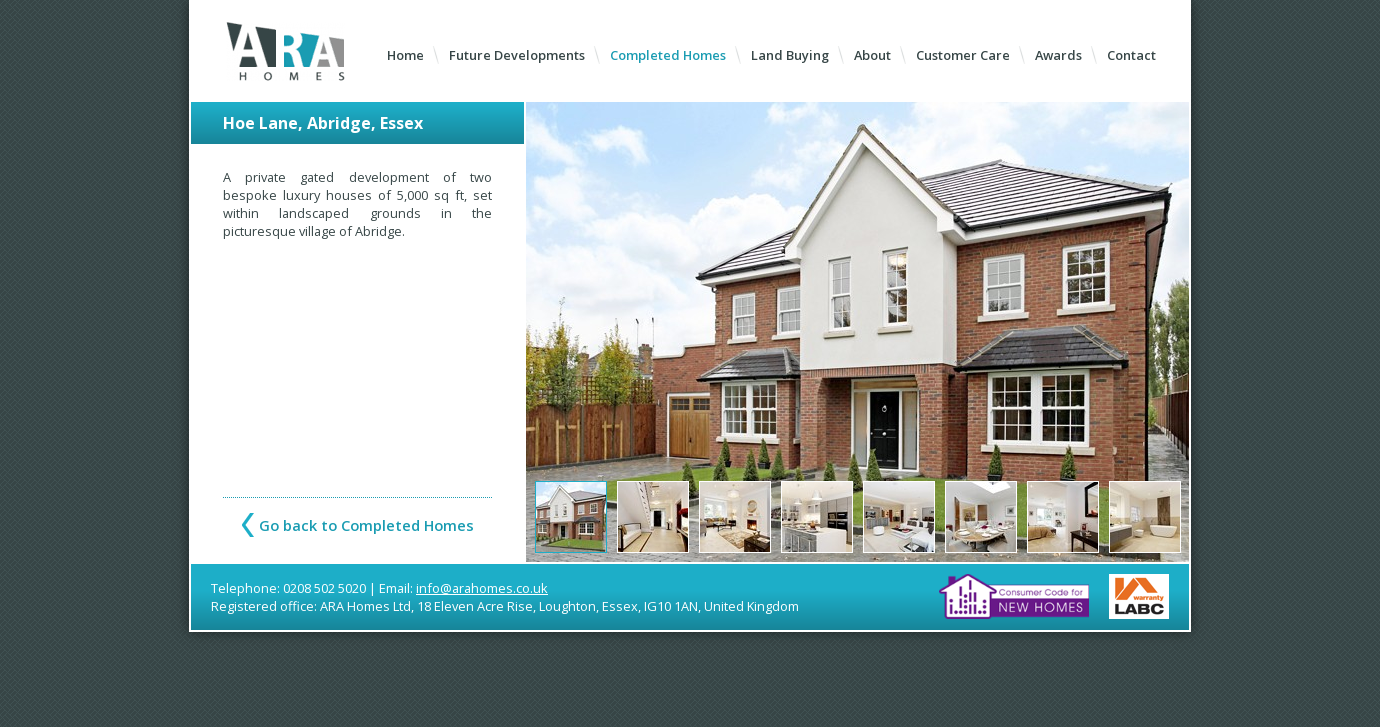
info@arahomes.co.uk (482, 588)
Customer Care (963, 55)
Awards (1058, 55)
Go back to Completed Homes (366, 525)
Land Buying (790, 55)
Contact (1131, 55)
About (872, 55)
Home (405, 55)
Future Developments (517, 55)
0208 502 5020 (324, 588)
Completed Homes (668, 55)
